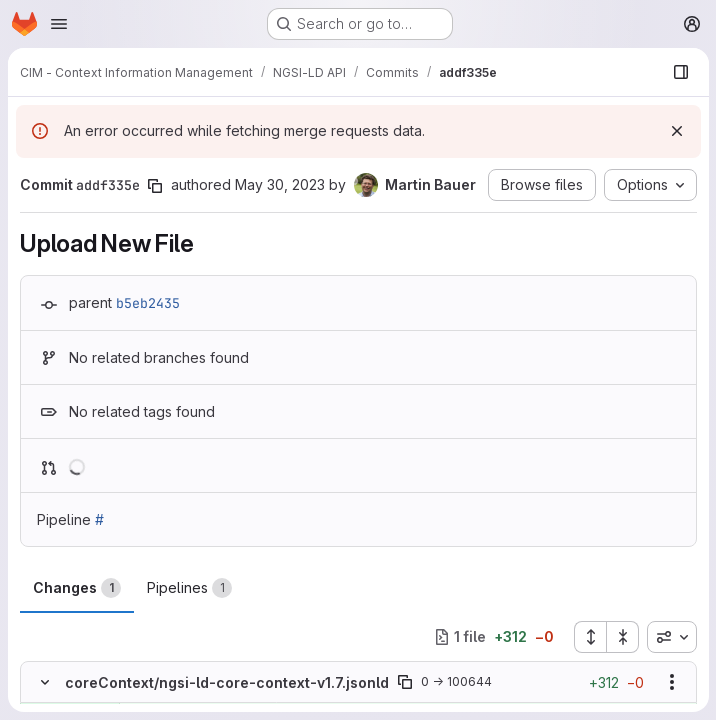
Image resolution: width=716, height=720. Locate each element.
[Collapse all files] (622, 637)
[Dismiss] (676, 131)
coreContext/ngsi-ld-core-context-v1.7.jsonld (227, 682)
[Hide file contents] (45, 682)
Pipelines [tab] (189, 588)
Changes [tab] (77, 588)
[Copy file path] (405, 682)
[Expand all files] (589, 637)
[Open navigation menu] (59, 24)
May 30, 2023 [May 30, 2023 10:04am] (280, 184)
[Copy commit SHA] (155, 186)
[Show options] (671, 682)
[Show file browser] (680, 72)
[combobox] (671, 637)
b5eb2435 (148, 303)
